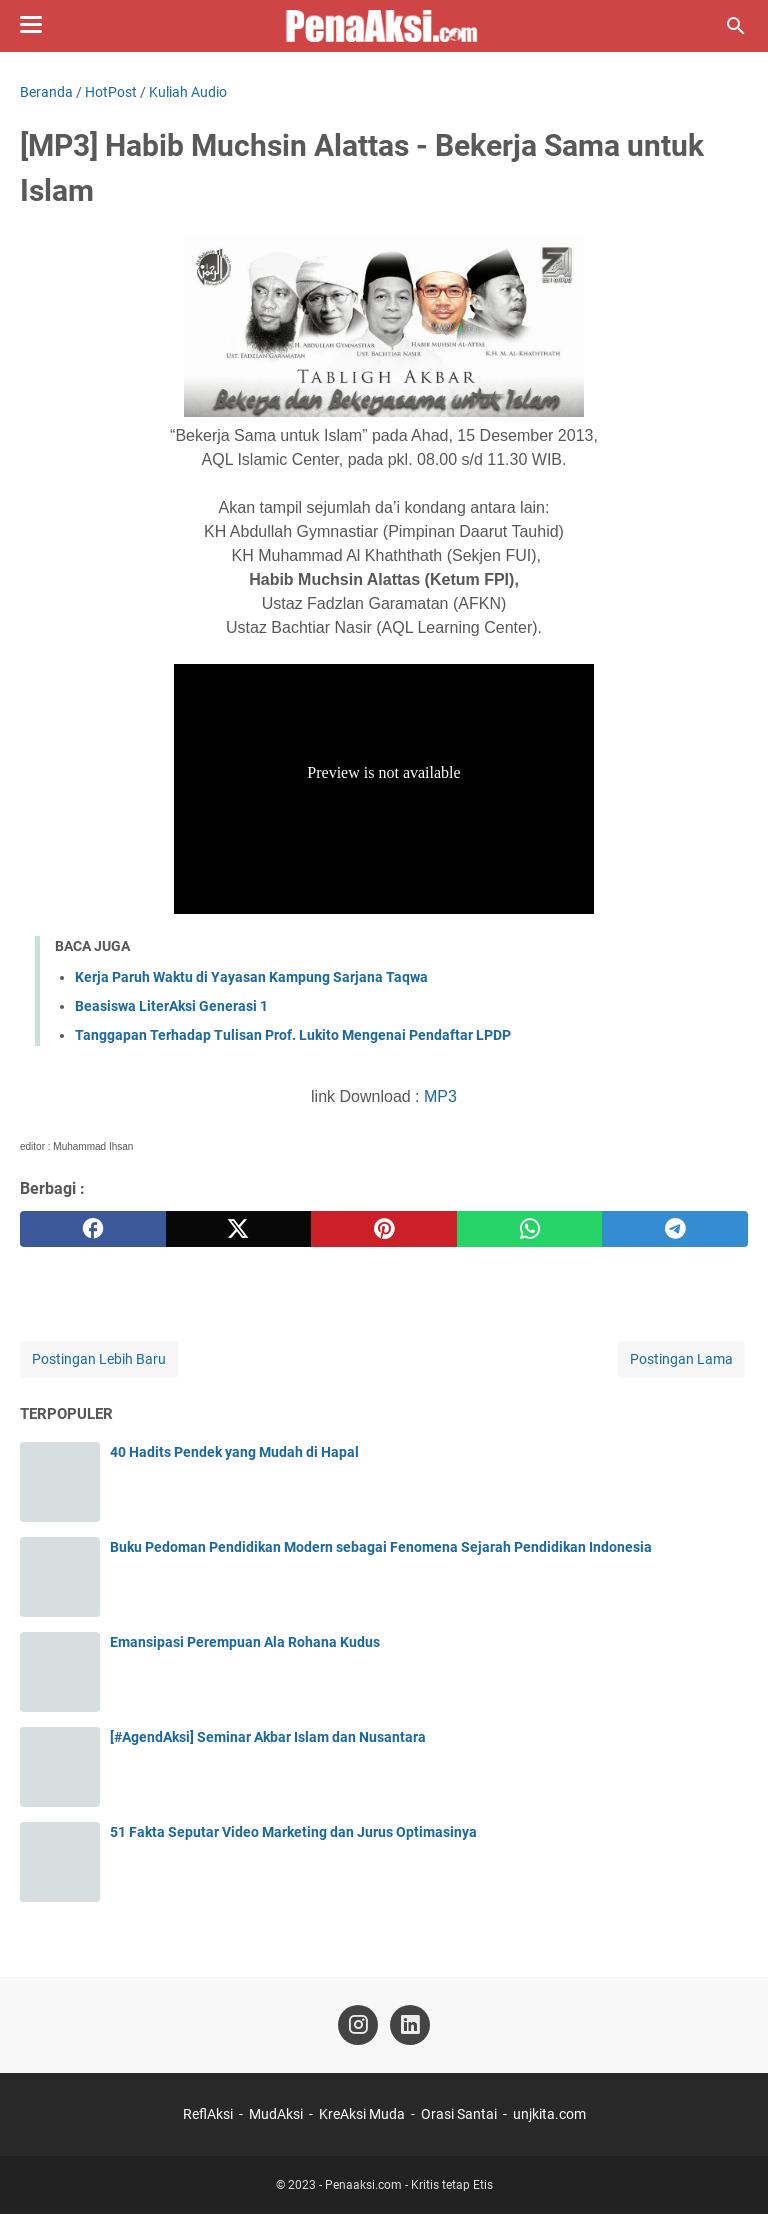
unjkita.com (549, 2114)
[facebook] (93, 1229)
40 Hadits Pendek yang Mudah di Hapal (234, 1452)
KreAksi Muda (362, 2114)
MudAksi (276, 2114)
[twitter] (239, 1229)
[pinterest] (384, 1229)
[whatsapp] (530, 1229)
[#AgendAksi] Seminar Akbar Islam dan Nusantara (268, 1737)
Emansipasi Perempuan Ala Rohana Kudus (245, 1642)
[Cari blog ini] (736, 26)
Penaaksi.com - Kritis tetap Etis (409, 2185)
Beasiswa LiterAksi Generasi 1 (171, 1006)
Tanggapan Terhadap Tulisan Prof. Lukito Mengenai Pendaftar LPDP (293, 1035)
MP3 (440, 1096)
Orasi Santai (459, 2114)
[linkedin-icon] (410, 2025)
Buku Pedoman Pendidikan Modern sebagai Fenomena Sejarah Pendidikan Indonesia (381, 1547)
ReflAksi (208, 2114)
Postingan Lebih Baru (99, 1359)
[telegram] (675, 1229)
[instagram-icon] (358, 2025)
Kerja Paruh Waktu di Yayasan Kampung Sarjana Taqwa (251, 977)
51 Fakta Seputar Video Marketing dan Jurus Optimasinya (293, 1832)
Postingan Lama (681, 1359)
